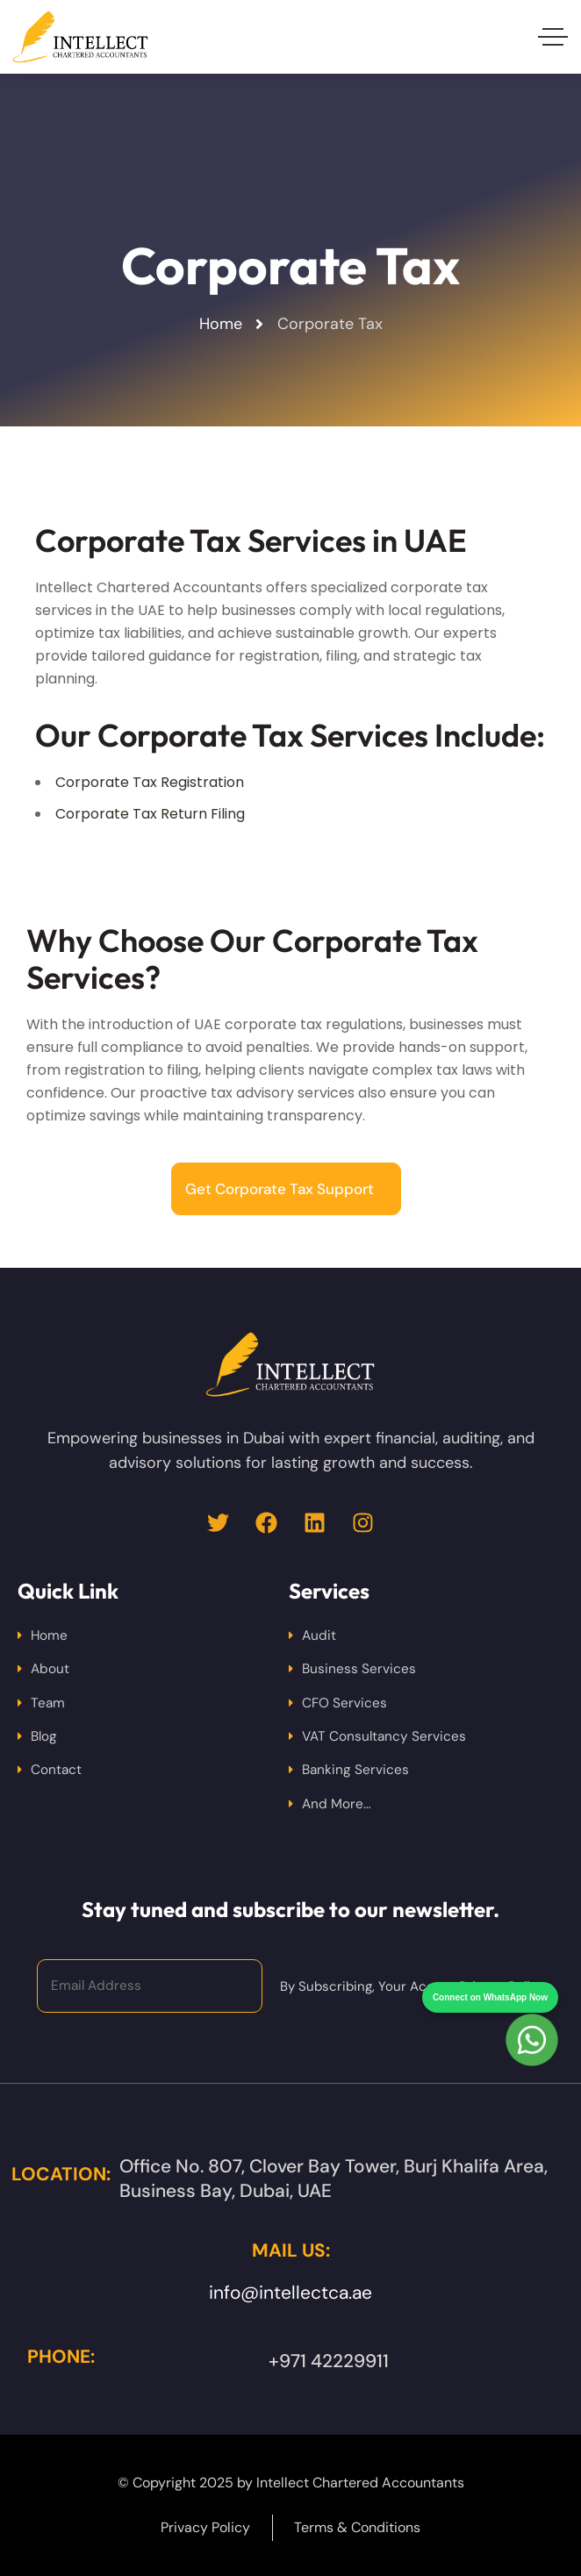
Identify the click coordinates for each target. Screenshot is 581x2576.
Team (48, 1703)
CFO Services (344, 1703)
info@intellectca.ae (290, 2292)
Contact (56, 1769)
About (50, 1669)
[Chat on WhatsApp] (532, 2008)
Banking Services (355, 1769)
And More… (336, 1804)
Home (49, 1635)
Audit (319, 1635)
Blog (44, 1736)
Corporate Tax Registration (149, 782)
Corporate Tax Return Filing (150, 814)
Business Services (359, 1669)
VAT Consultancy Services (384, 1736)
